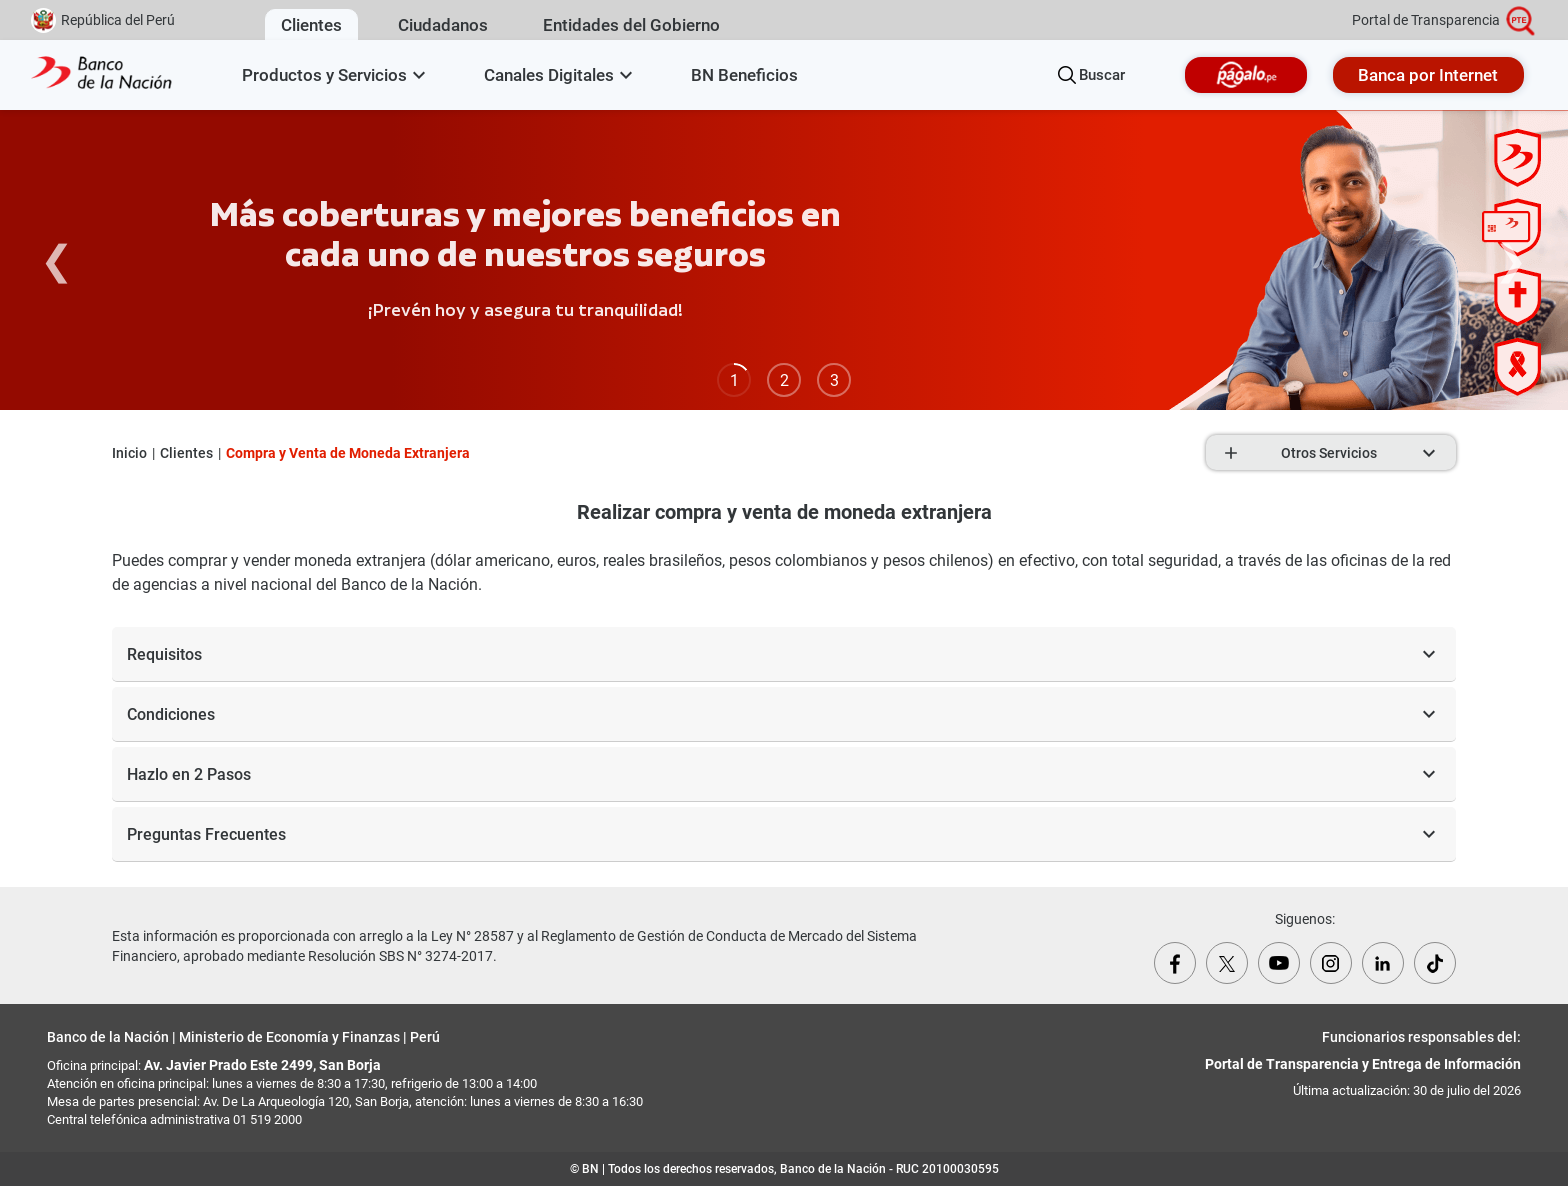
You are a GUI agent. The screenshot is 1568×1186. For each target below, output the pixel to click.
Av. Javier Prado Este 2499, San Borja (262, 1065)
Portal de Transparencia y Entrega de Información (1363, 1064)
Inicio (129, 453)
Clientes (186, 453)
